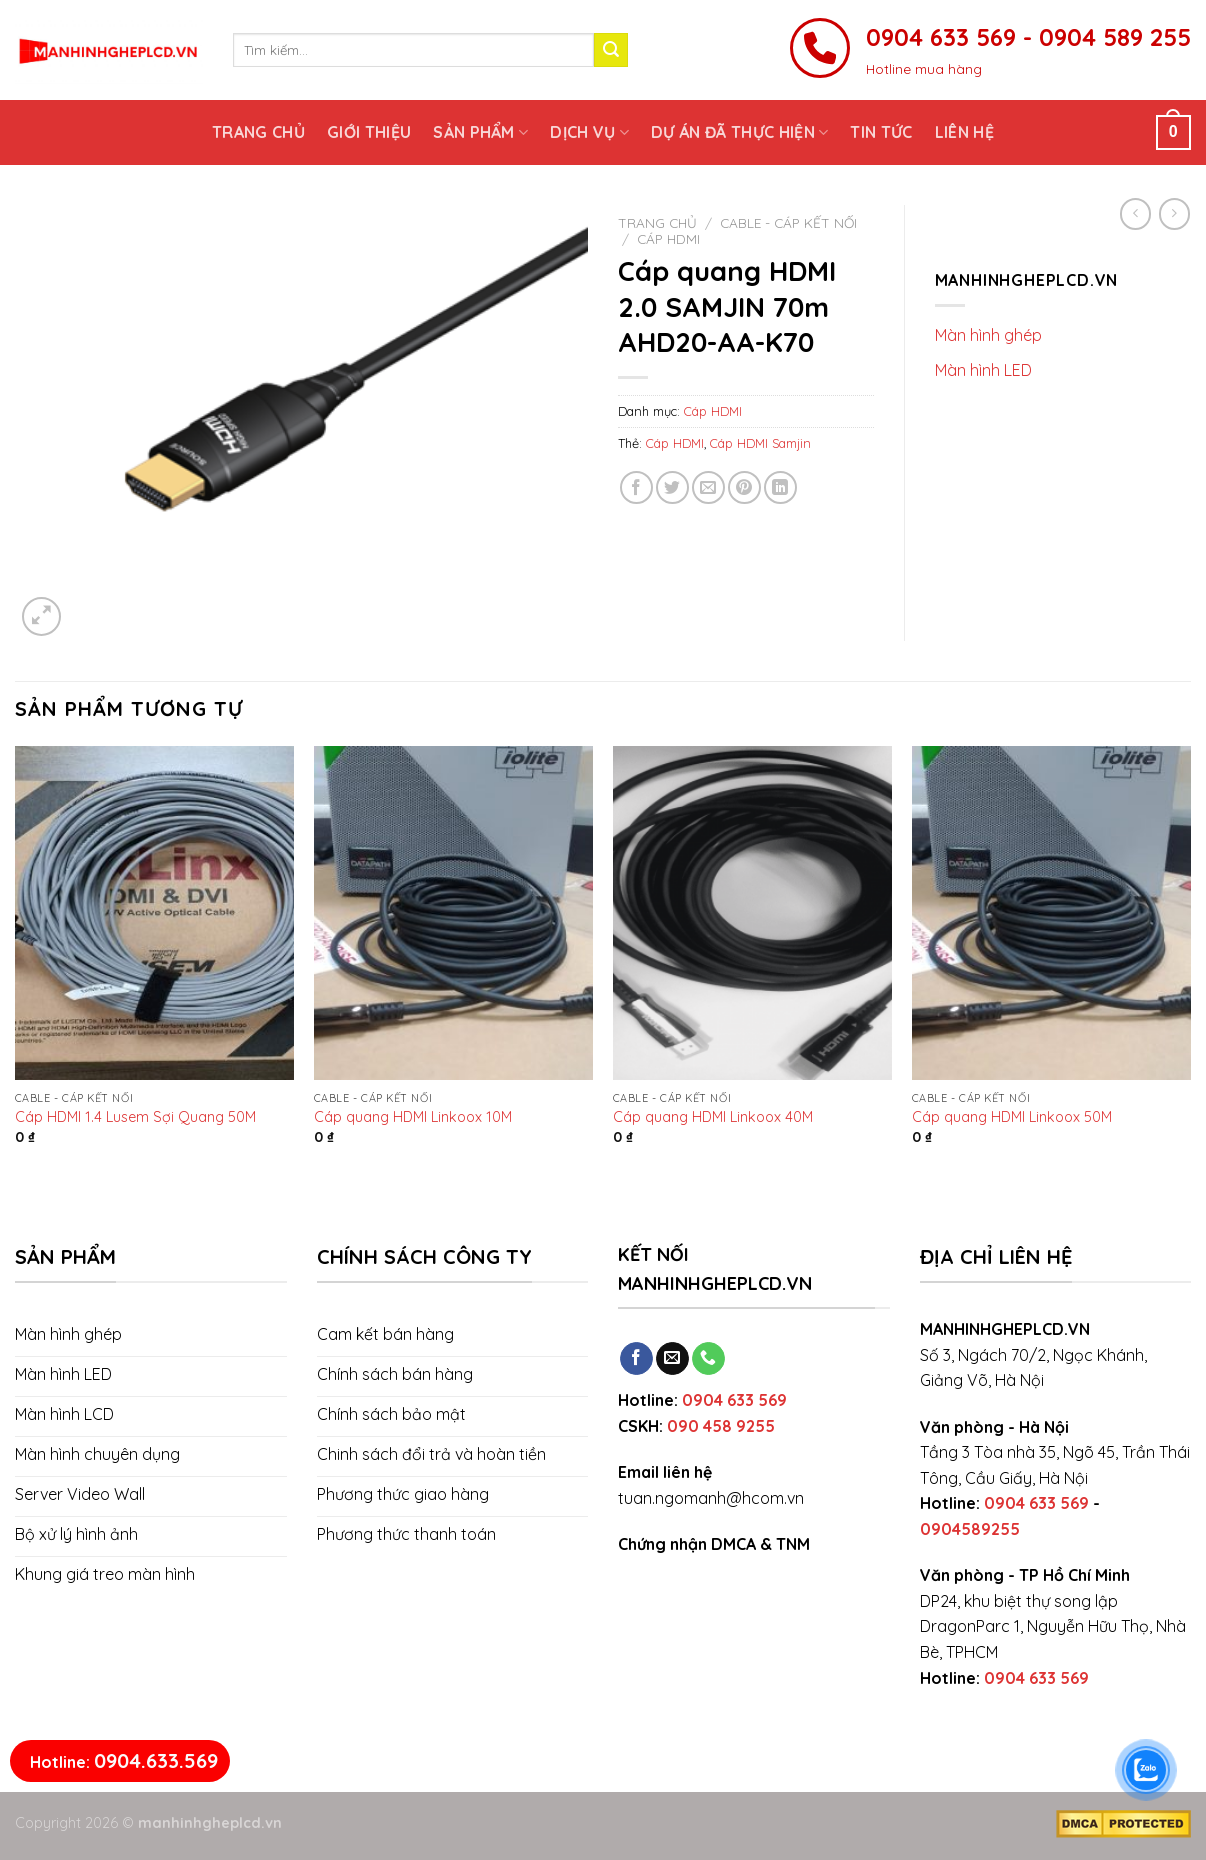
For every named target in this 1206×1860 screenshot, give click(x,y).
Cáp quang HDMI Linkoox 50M (1012, 1117)
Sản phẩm (480, 132)
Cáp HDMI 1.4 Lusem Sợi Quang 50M (135, 1117)
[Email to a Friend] (708, 487)
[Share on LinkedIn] (780, 487)
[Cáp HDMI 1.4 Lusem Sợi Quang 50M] (154, 913)
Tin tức (881, 132)
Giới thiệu (369, 132)
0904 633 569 (734, 1400)
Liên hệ (964, 132)
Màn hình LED (983, 370)
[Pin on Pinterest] (744, 487)
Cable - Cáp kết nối (788, 222)
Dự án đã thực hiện (739, 132)
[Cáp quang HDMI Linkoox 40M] (752, 913)
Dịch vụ (589, 132)
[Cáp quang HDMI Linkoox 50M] (1051, 913)
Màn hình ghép (988, 335)
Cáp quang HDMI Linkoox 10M (413, 1117)
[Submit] (611, 50)
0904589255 (970, 1529)
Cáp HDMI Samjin (760, 443)
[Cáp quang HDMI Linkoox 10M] (453, 913)
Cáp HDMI (668, 238)
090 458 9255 (721, 1426)
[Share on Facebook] (636, 487)
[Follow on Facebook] (636, 1359)
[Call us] (708, 1359)
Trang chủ (258, 132)
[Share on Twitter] (672, 487)
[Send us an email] (672, 1359)
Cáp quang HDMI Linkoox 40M (713, 1117)
